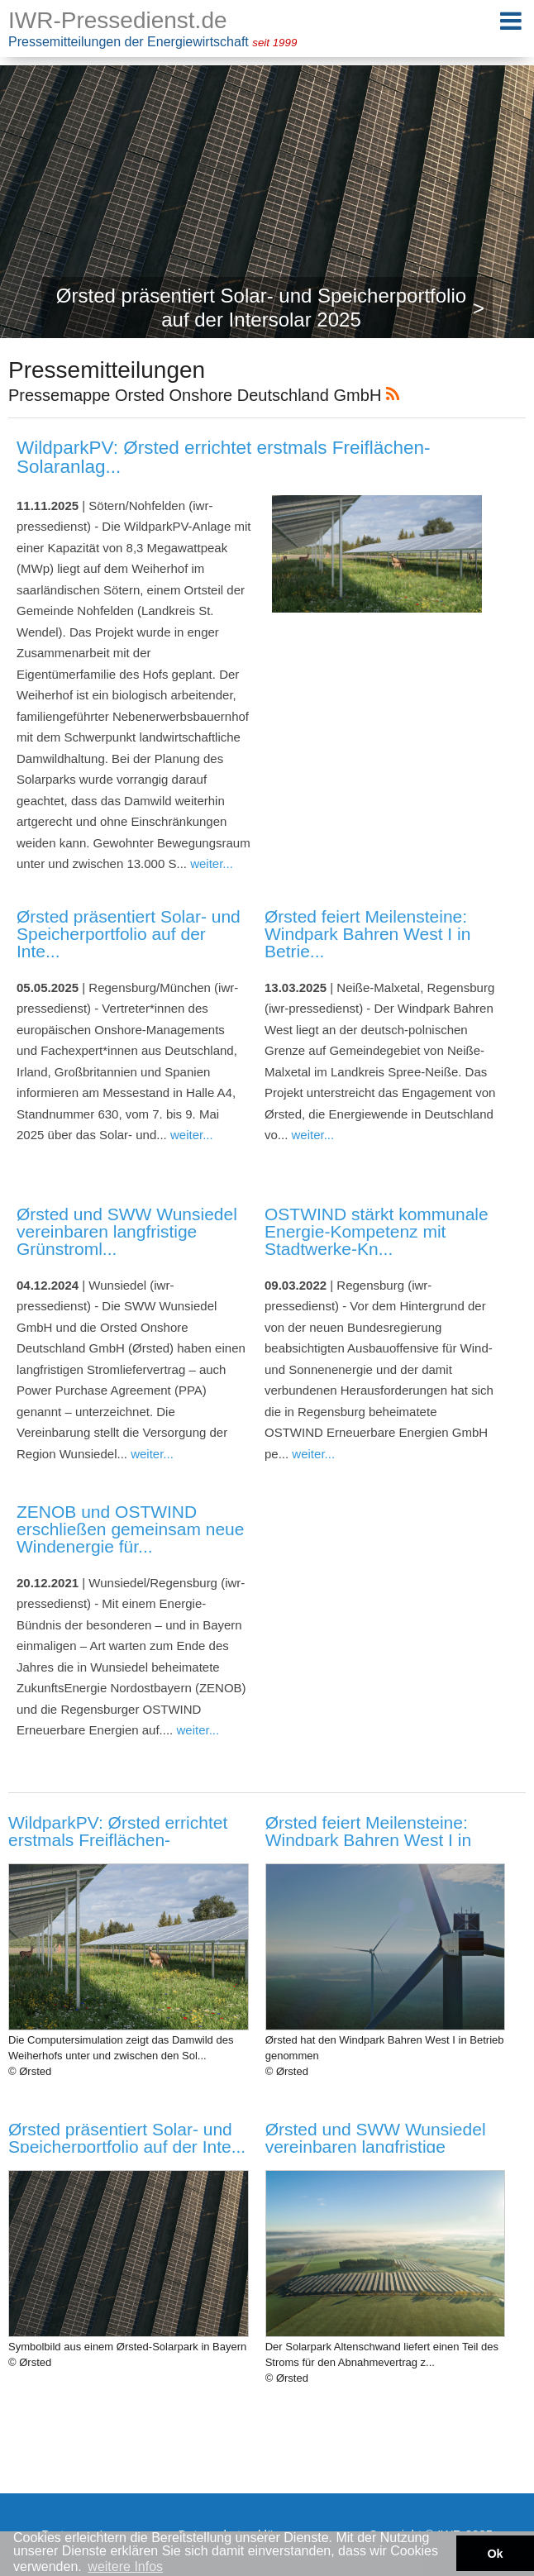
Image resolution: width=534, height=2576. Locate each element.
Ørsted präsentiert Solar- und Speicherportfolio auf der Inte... (129, 934)
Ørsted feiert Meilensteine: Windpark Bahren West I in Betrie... (367, 934)
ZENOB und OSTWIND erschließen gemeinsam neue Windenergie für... (130, 1529)
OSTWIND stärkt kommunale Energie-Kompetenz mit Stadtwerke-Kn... (377, 1231)
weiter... (211, 863)
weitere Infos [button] (125, 2566)
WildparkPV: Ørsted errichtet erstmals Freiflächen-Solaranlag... (224, 457)
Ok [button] (495, 2553)
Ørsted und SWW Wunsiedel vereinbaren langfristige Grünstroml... (127, 1231)
